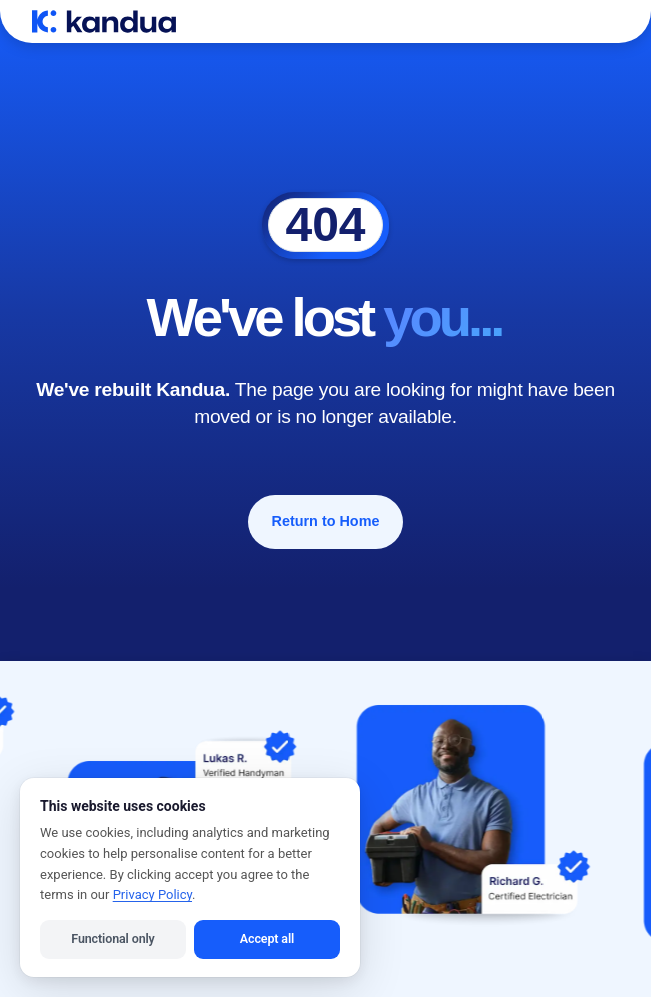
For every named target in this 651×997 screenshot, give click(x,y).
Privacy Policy (152, 894)
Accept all (267, 938)
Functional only (112, 938)
